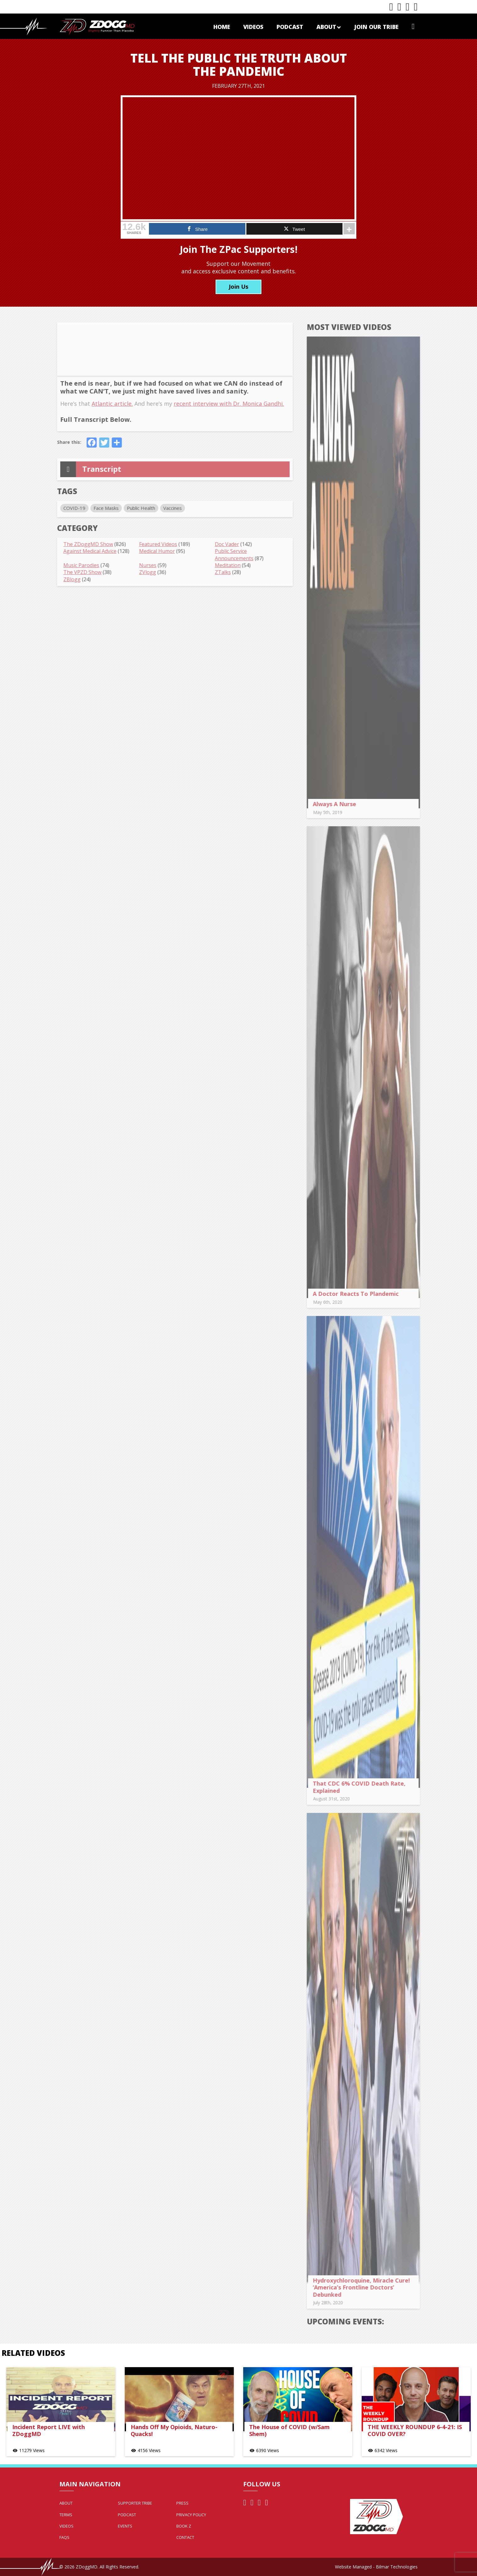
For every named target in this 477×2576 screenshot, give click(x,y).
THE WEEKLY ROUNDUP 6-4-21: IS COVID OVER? (415, 2430)
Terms (65, 2514)
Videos (253, 27)
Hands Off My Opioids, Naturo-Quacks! (174, 2430)
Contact (185, 2537)
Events (125, 2526)
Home (221, 27)
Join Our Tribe (376, 27)
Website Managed (353, 2567)
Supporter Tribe (135, 2503)
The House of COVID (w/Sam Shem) (289, 2430)
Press (182, 2503)
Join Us (238, 286)
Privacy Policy (191, 2514)
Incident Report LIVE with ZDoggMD (48, 2430)
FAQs (64, 2537)
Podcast (290, 27)
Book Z (183, 2526)
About (328, 27)
